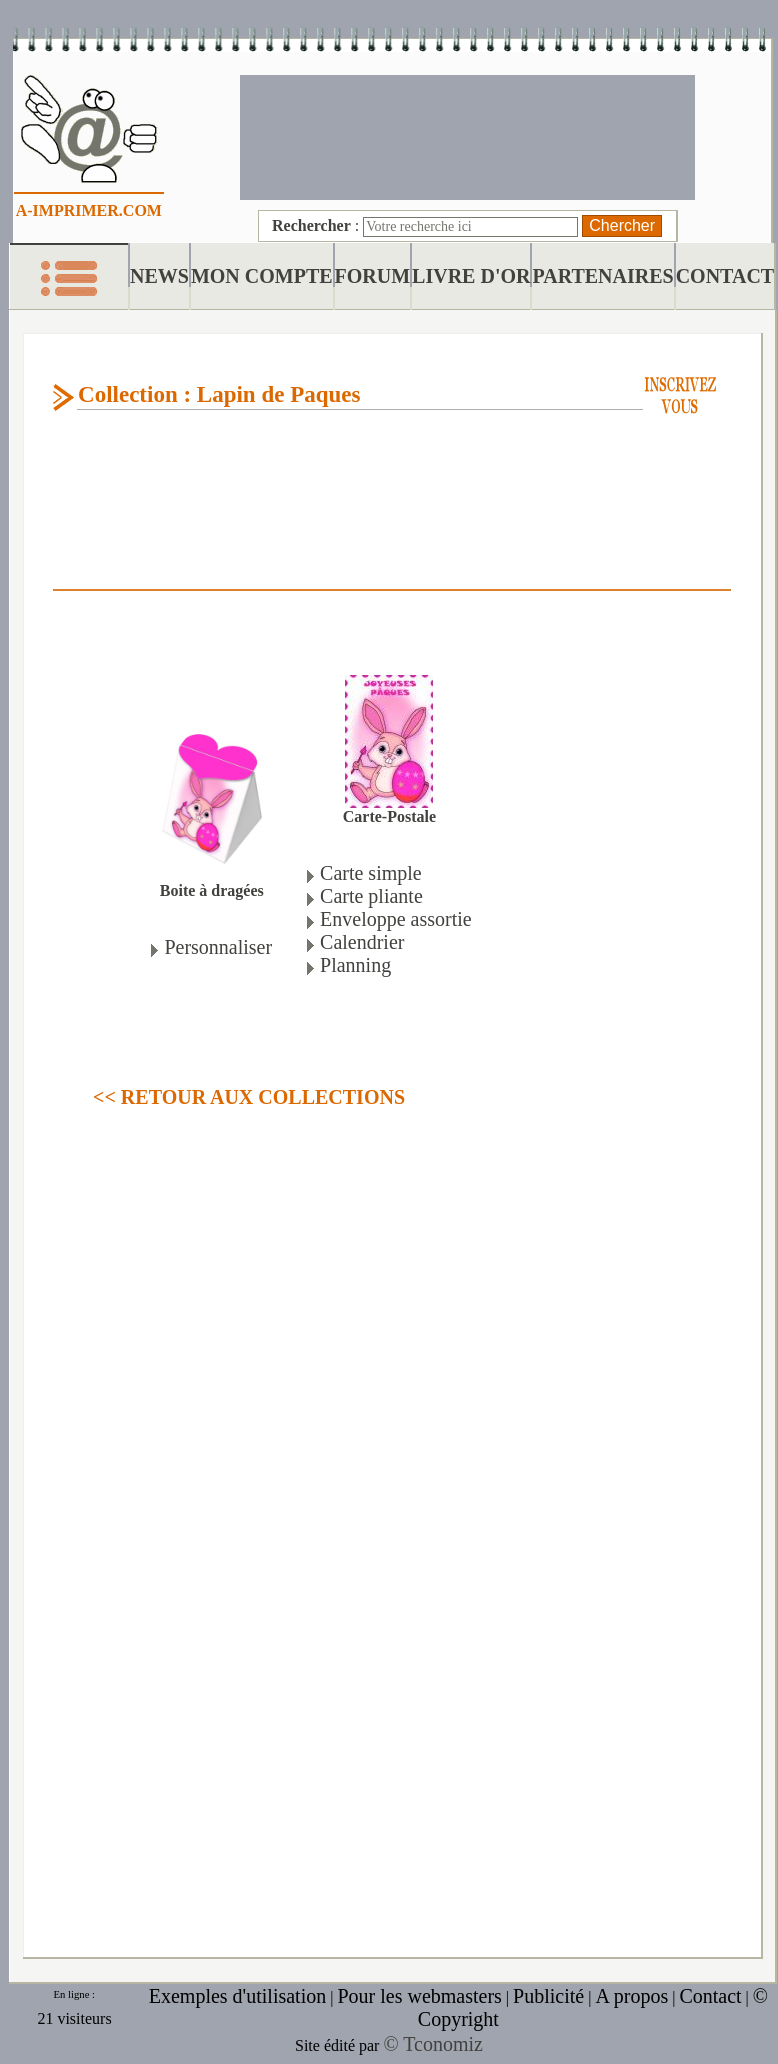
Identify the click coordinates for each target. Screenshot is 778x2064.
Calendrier (362, 942)
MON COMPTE (262, 276)
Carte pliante (371, 896)
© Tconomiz (433, 2044)
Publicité (548, 1996)
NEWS (159, 276)
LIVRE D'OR (471, 276)
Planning (355, 965)
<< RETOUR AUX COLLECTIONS (249, 1097)
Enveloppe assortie (396, 919)
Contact (710, 1996)
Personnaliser (218, 947)
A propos (631, 1996)
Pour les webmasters (419, 1996)
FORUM (373, 276)
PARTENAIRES (602, 276)
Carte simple (371, 873)
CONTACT (725, 276)
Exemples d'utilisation (237, 1996)
